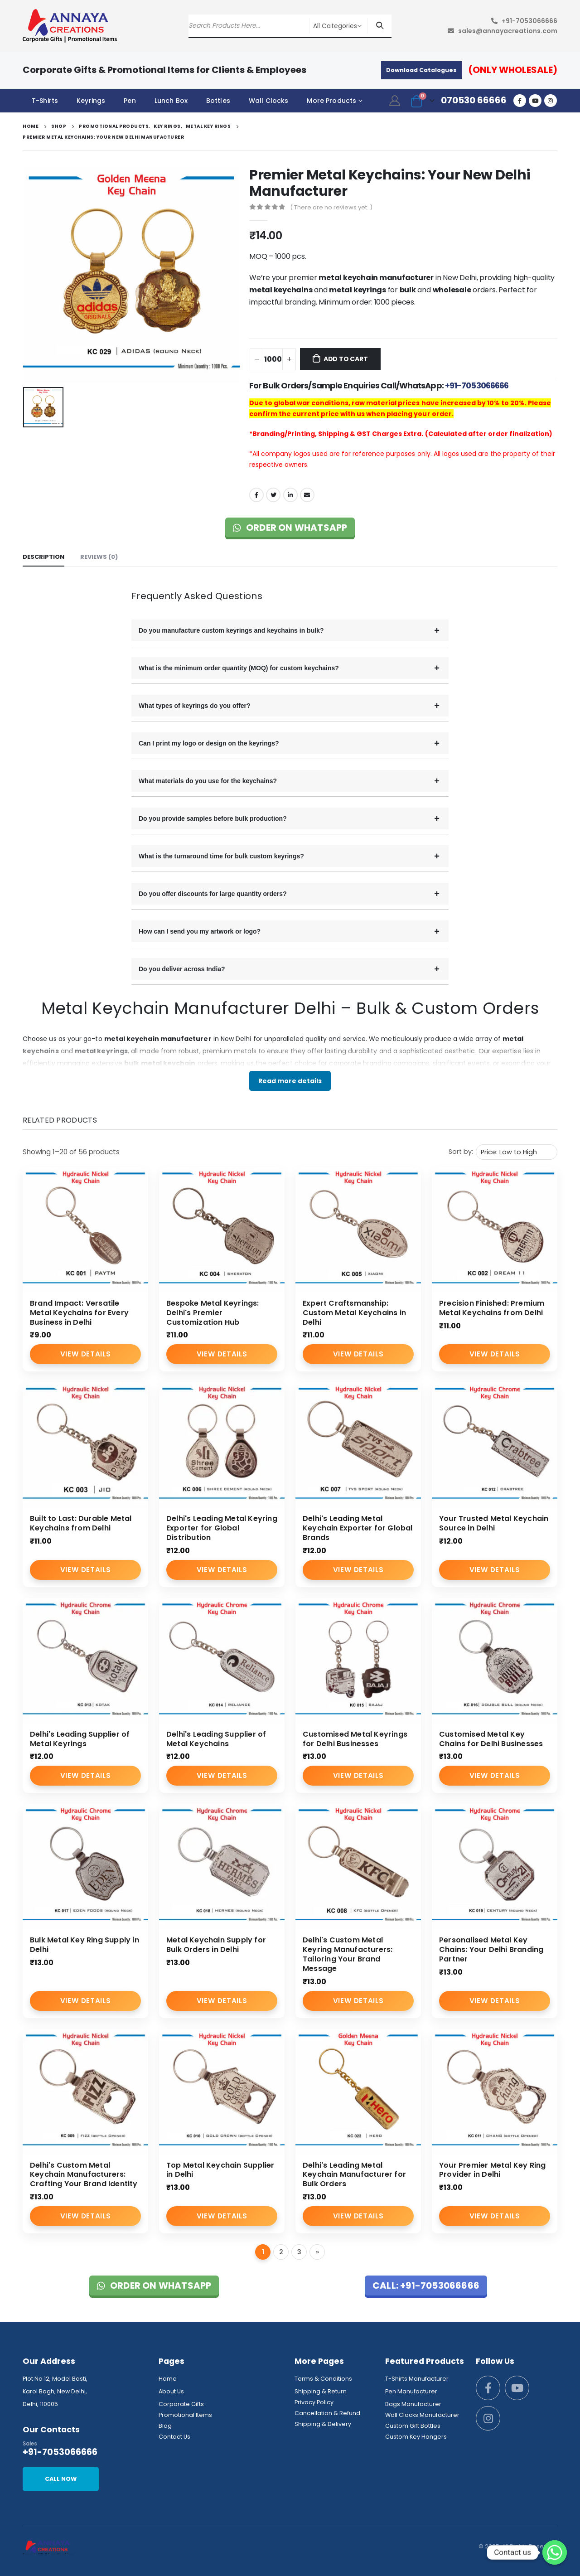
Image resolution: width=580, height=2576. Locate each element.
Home (168, 2378)
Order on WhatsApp (290, 527)
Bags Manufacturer (413, 2404)
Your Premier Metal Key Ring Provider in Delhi (492, 2170)
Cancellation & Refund (327, 2413)
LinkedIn (290, 495)
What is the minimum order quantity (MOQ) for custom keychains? (239, 668)
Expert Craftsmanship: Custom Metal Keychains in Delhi (354, 1312)
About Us (171, 2391)
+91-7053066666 (529, 20)
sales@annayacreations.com (507, 30)
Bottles (218, 100)
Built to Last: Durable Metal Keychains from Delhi (81, 1523)
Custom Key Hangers (416, 2436)
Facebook (256, 495)
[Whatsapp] (554, 2552)
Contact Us (174, 2436)
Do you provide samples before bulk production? (213, 818)
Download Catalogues (421, 70)
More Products (331, 100)
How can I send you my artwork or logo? (200, 931)
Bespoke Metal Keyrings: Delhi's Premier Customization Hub (212, 1312)
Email (307, 495)
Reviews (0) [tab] (99, 556)
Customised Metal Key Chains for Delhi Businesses (491, 1739)
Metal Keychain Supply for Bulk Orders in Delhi (216, 1945)
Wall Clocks (269, 100)
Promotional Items (185, 2415)
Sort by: (461, 1151)
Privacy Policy (314, 2402)
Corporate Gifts (181, 2404)
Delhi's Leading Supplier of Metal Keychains (216, 1739)
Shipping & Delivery (323, 2424)
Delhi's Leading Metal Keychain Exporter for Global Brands (358, 1528)
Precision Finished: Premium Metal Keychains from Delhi (491, 1308)
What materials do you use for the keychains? (208, 780)
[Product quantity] (273, 359)
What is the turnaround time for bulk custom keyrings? (221, 856)
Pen (129, 100)
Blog (165, 2426)
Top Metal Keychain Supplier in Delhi (220, 2170)
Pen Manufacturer (411, 2391)
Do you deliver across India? (182, 969)
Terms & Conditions (323, 2378)
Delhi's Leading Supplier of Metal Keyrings (80, 1739)
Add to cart (346, 358)
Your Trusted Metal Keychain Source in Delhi (493, 1523)
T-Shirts (45, 100)
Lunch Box (171, 100)
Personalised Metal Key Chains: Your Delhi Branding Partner (491, 1949)
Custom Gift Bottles (412, 2426)
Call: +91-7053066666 (425, 2285)
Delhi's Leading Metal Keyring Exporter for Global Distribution (221, 1528)
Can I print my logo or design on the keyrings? (209, 743)
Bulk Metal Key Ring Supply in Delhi (84, 1945)
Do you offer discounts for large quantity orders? (213, 893)
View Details (85, 1354)
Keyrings (91, 100)
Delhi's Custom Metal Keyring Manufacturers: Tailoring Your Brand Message (347, 1954)
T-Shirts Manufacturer (417, 2378)
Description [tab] (43, 556)
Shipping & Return (321, 2391)
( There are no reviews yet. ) (331, 207)
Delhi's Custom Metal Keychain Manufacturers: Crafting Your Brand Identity (84, 2174)
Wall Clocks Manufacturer (422, 2415)
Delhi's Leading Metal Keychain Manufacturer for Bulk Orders (354, 2174)
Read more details (290, 1080)
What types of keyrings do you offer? (195, 705)
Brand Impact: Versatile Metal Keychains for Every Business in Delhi (79, 1312)
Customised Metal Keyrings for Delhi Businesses (355, 1739)
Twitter (273, 495)
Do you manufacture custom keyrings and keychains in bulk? (231, 630)
